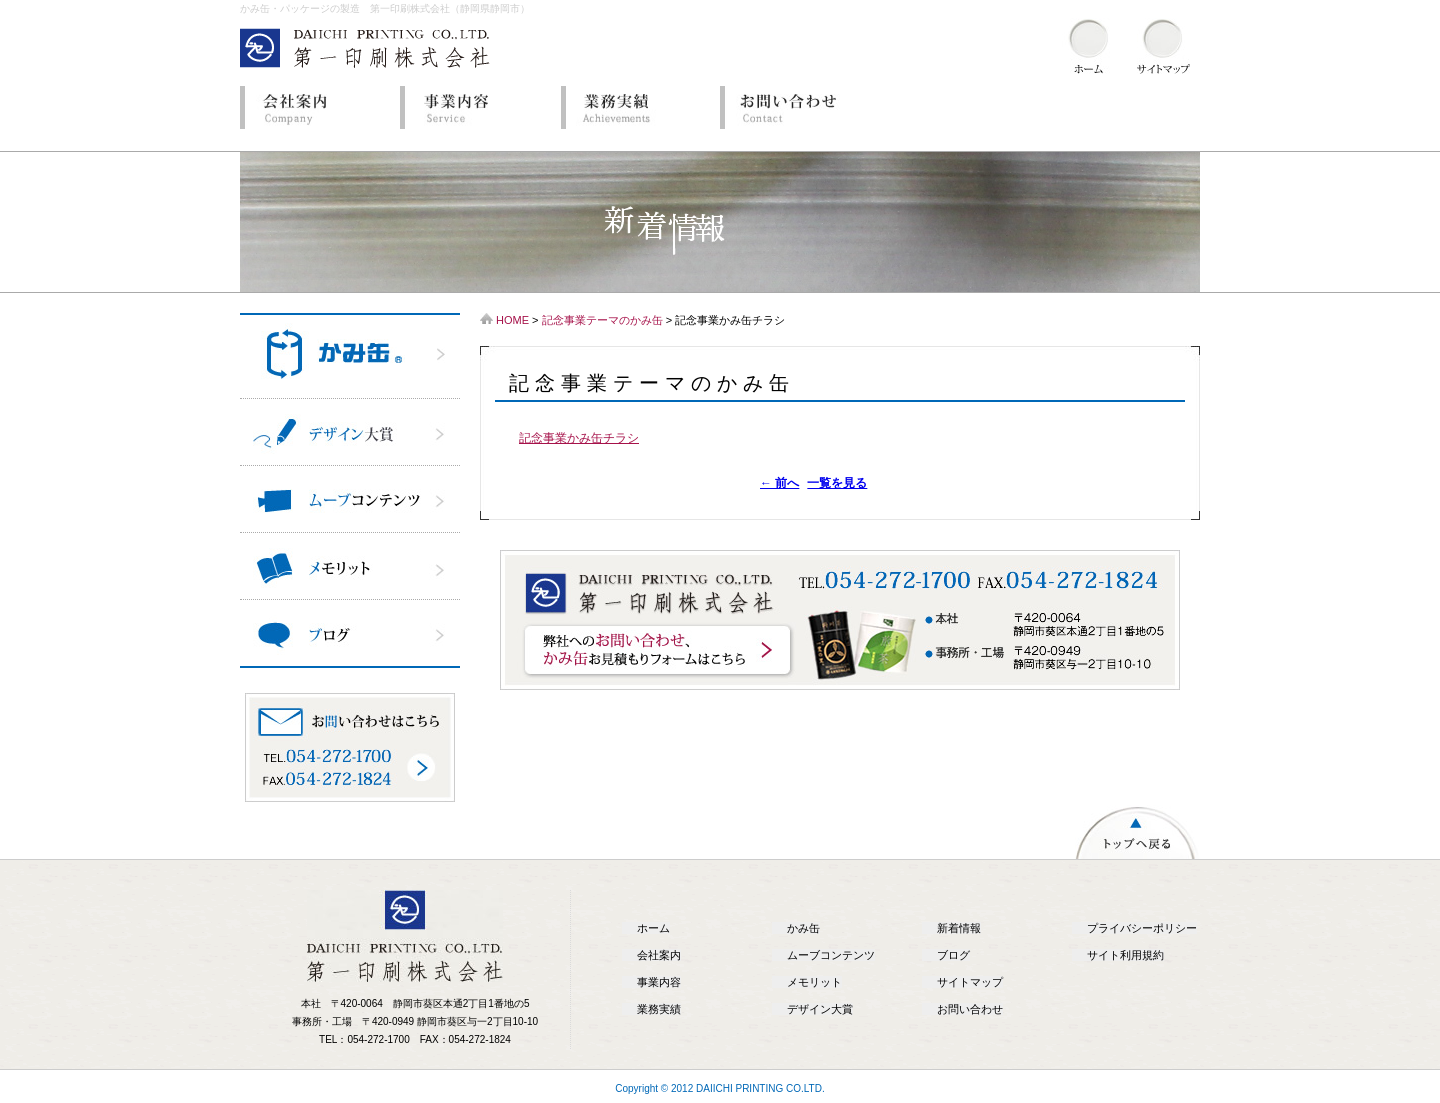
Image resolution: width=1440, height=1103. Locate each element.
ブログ (953, 955)
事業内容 (475, 107)
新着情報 (959, 928)
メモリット (814, 982)
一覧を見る (837, 483)
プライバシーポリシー (1142, 928)
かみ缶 (803, 928)
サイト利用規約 (1125, 955)
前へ (779, 483)
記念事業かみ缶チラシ (579, 438)
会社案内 (315, 107)
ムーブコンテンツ (831, 955)
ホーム (653, 928)
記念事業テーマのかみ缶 (602, 320)
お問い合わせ (795, 107)
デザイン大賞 (820, 1009)
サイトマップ (970, 982)
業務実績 (635, 107)
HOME (512, 320)
